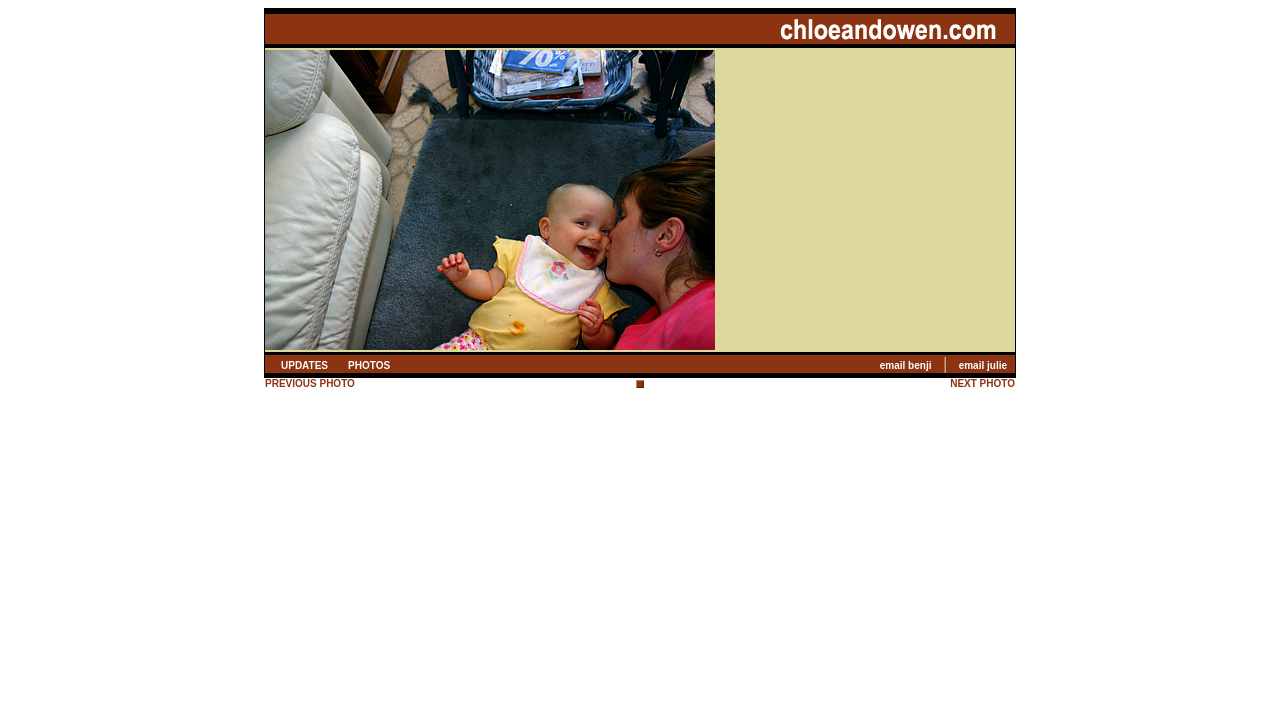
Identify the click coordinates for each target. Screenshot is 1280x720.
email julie (983, 365)
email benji (906, 365)
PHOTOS (369, 365)
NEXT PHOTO (982, 383)
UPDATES (304, 365)
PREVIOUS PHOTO (310, 383)
